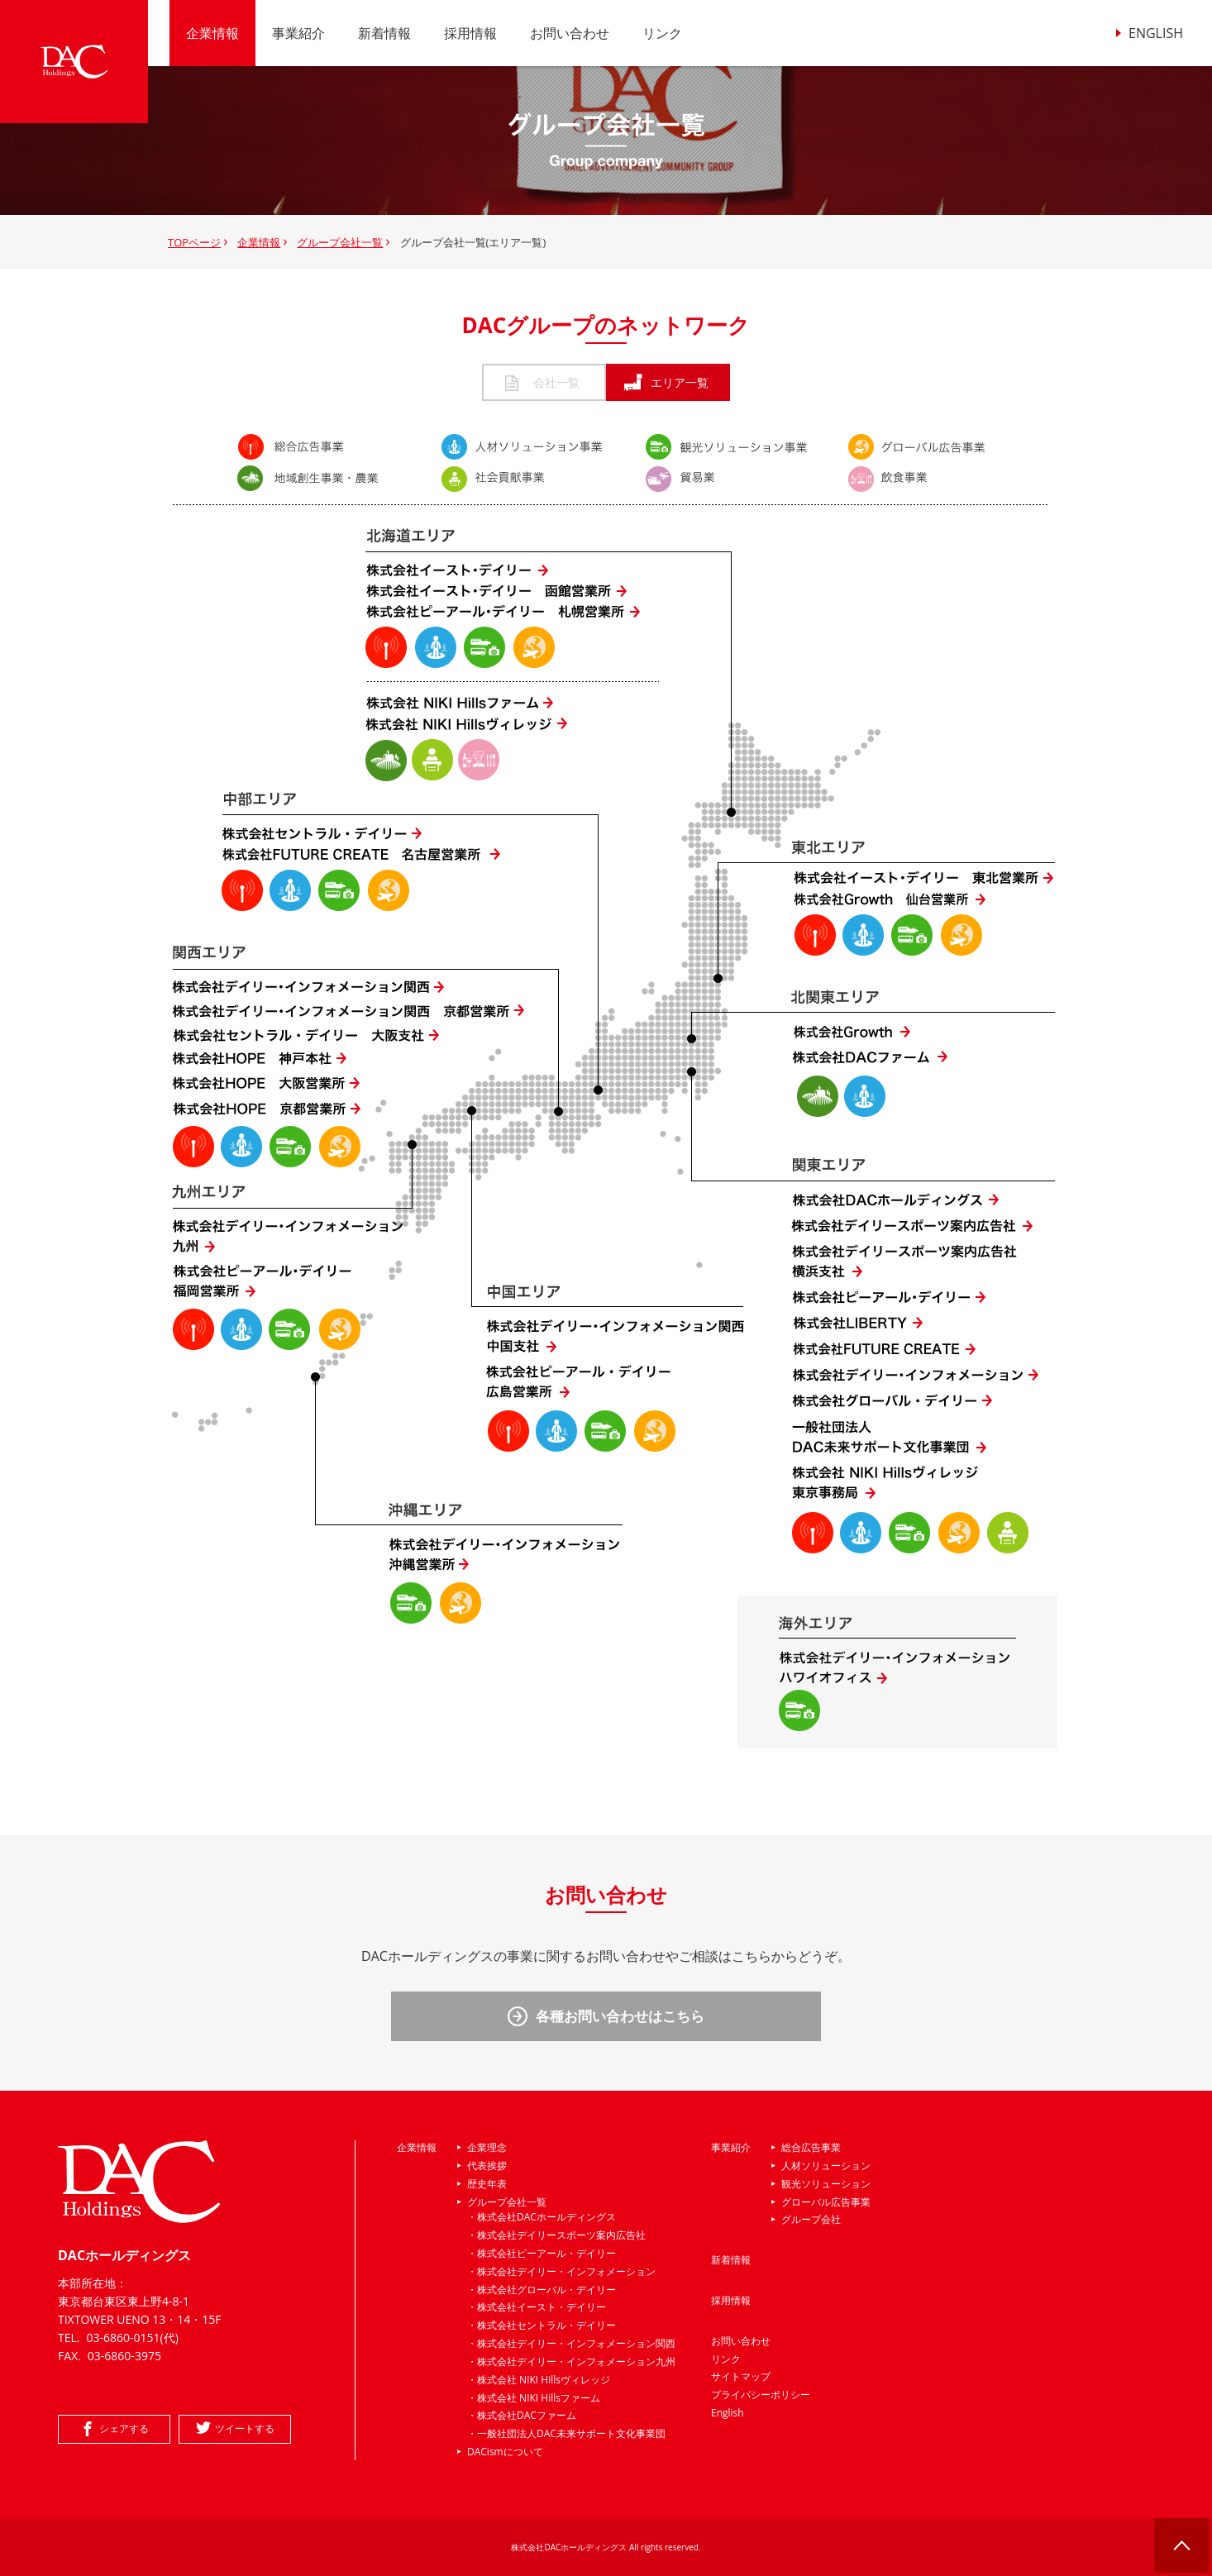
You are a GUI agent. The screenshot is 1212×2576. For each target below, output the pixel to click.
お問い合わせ (569, 33)
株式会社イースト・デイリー (541, 2307)
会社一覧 (544, 382)
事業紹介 (298, 33)
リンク (662, 33)
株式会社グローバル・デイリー (546, 2290)
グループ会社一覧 (340, 242)
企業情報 (212, 33)
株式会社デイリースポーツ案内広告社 (561, 2235)
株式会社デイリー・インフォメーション (566, 2271)
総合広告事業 (811, 2147)
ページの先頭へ (1183, 2547)
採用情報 (470, 33)
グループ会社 (811, 2219)
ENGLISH (1155, 33)
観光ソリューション (826, 2184)
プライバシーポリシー (760, 2395)
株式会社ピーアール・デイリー (546, 2253)
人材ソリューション (826, 2166)
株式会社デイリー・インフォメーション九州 (576, 2361)
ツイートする (244, 2428)
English (727, 2413)
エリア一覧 (668, 382)
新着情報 (384, 33)
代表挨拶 (487, 2166)
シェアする (124, 2428)
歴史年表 (487, 2184)
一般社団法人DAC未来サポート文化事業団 (571, 2433)
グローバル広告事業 (826, 2202)
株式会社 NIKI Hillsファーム (538, 2398)
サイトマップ (741, 2376)
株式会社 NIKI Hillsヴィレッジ (543, 2380)
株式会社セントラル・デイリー (546, 2325)
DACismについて (505, 2452)
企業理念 (487, 2147)
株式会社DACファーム (526, 2415)
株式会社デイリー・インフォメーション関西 (576, 2343)
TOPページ (194, 242)
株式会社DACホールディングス (546, 2217)
